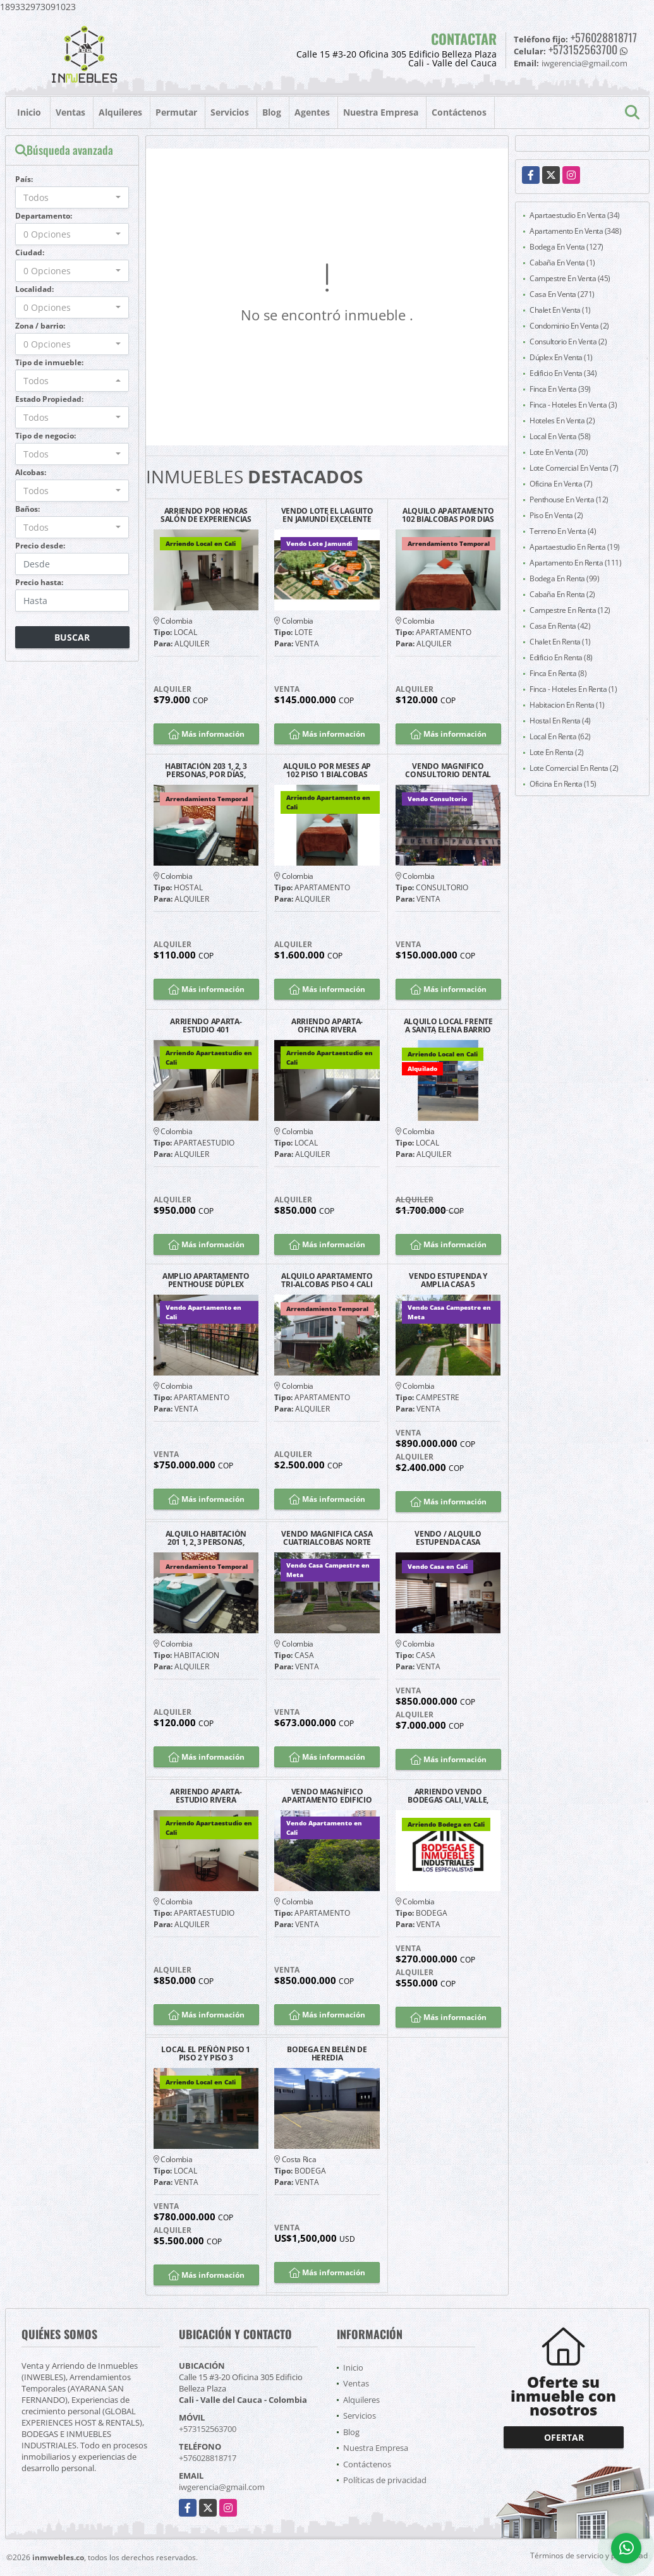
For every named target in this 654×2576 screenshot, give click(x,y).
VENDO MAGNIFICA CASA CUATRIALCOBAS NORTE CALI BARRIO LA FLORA (326, 1538)
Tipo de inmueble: (49, 362)
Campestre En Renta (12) (570, 610)
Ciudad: (29, 252)
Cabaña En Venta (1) (562, 262)
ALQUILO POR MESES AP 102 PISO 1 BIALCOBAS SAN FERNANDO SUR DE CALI (327, 770)
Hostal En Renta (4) (560, 720)
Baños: (27, 509)
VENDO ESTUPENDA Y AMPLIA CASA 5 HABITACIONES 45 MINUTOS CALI (448, 1280)
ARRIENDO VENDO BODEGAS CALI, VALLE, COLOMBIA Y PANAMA (448, 1795)
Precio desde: (40, 545)
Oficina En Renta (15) (563, 783)
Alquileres (120, 112)
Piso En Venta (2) (556, 515)
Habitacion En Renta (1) (567, 704)
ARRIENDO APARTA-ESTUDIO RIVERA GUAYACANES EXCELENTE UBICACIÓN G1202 (206, 1795)
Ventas (70, 112)
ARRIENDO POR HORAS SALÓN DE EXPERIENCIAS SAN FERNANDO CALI (205, 515)
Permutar (176, 112)
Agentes (312, 112)
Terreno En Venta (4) (563, 531)
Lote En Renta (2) (557, 752)
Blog (271, 112)
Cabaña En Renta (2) (562, 594)
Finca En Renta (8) (558, 673)
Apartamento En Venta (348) (575, 231)
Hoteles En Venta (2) (562, 420)
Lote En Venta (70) (559, 452)
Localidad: (34, 289)
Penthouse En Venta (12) (569, 499)
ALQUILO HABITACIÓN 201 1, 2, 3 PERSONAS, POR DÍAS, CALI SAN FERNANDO (206, 1538)
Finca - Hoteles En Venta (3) (573, 404)
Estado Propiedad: (49, 399)
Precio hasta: (39, 582)
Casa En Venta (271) (562, 294)
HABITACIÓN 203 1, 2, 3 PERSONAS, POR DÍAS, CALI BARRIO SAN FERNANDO (205, 770)
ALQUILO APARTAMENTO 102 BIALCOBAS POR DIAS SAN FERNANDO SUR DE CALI (448, 515)
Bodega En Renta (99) (564, 578)
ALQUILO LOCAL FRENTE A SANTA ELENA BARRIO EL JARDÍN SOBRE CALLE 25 (448, 1025)
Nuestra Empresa (380, 112)
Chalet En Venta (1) (560, 310)
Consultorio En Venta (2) (568, 341)
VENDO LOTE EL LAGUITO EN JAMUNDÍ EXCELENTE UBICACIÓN (327, 515)
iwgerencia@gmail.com (222, 2487)
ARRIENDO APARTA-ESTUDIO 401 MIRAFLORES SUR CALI (206, 1025)
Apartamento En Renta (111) (575, 562)
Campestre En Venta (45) (570, 278)
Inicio (29, 112)
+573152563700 (582, 49)
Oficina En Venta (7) (561, 483)
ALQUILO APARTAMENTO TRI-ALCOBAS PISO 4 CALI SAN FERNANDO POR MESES (326, 1280)
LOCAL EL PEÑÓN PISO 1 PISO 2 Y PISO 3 (205, 2053)
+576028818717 (604, 37)
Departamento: (43, 215)
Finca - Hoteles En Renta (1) (573, 689)
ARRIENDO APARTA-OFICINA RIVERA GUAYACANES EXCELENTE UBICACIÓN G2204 (327, 1025)
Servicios (229, 112)
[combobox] (72, 197)
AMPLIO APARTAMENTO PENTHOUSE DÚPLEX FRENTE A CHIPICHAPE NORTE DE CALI (206, 1280)
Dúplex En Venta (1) (561, 357)
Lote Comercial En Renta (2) (574, 768)
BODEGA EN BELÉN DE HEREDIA (327, 2053)
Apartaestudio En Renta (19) (575, 546)
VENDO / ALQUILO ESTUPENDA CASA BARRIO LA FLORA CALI (448, 1538)
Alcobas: (30, 472)
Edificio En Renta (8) (561, 657)
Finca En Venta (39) (560, 389)
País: (24, 179)
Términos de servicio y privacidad (589, 2555)
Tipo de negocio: (45, 435)
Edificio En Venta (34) (563, 373)
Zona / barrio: (40, 325)
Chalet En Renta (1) (560, 641)
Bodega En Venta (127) (566, 246)
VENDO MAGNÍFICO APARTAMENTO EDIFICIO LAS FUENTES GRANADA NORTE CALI (327, 1795)
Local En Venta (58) (560, 436)
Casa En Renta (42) (560, 625)
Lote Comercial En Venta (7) (574, 468)
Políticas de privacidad (385, 2480)
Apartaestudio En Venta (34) (575, 215)
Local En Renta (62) (560, 736)
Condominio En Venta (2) (569, 325)
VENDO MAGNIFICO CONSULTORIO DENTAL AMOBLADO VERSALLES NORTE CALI (448, 770)
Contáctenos (459, 112)
